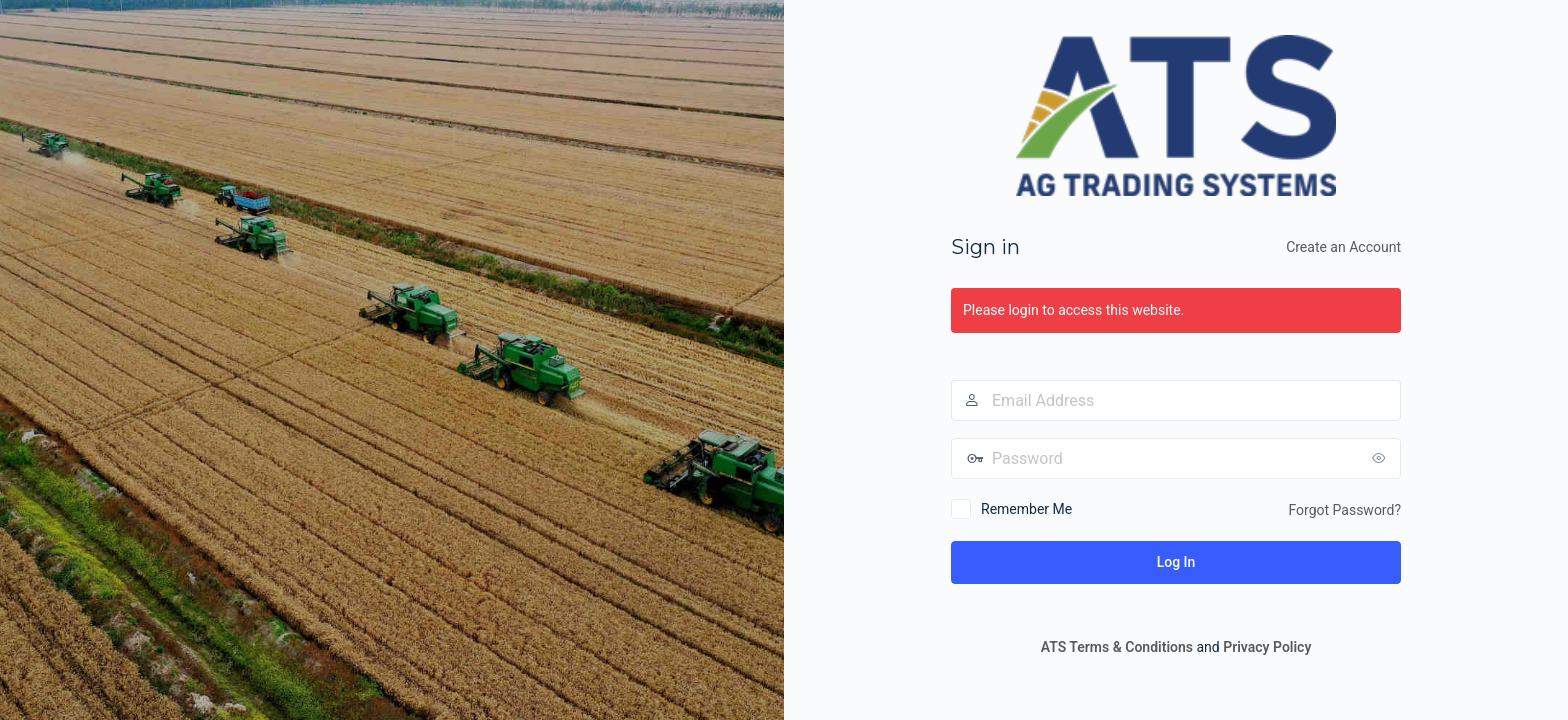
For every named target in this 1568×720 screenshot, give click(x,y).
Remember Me (1026, 509)
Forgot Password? (1344, 510)
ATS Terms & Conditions (1117, 647)
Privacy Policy (1267, 647)
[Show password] (1381, 458)
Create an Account (1343, 247)
